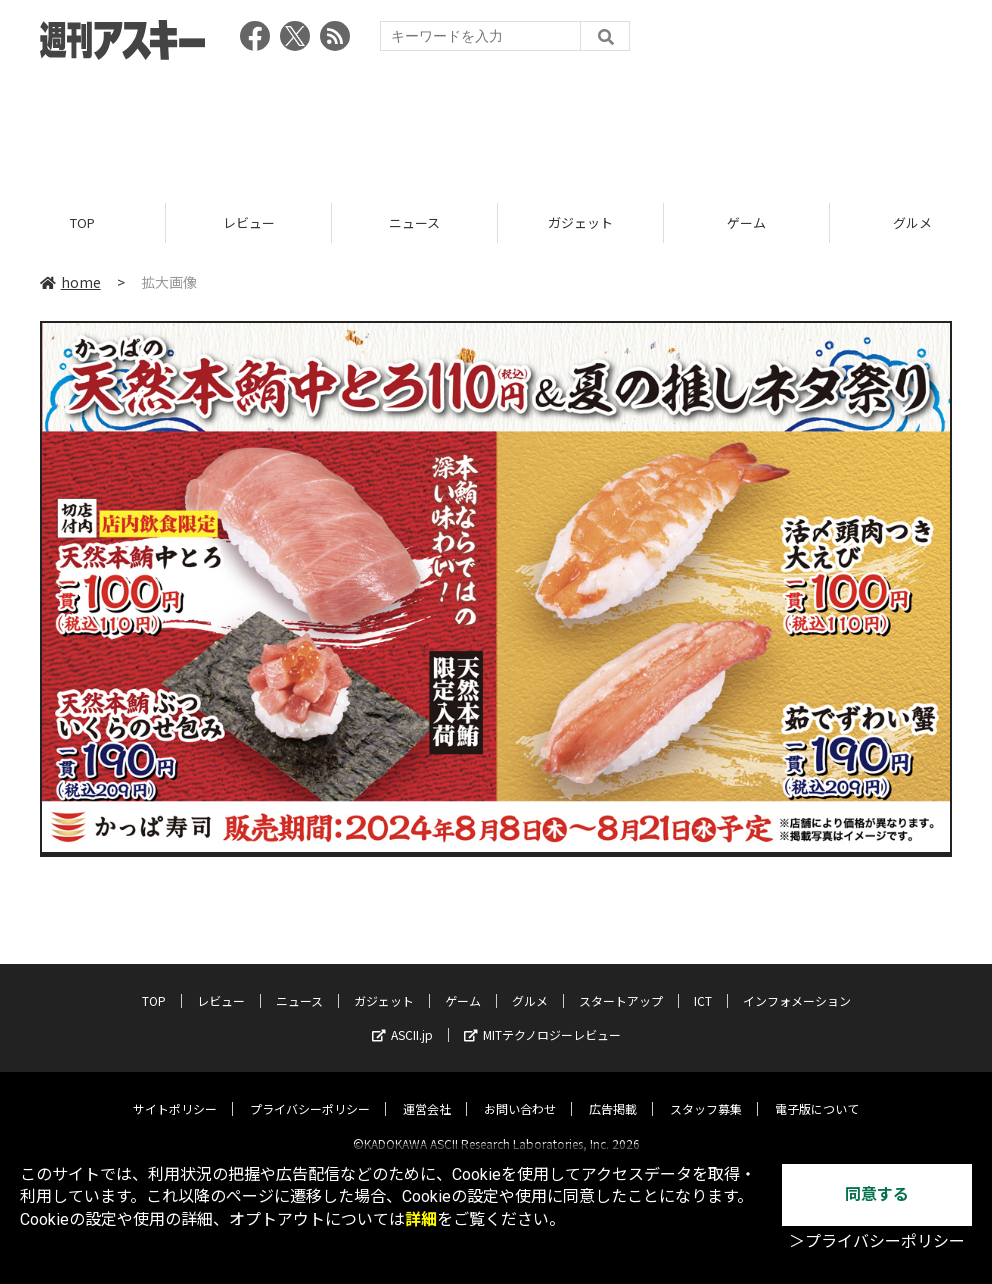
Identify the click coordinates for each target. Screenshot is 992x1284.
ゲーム (746, 222)
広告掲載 (613, 1091)
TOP (82, 222)
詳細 (421, 1219)
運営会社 (427, 1091)
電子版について (817, 1091)
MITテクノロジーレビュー (542, 1017)
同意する (877, 1194)
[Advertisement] (496, 125)
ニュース (414, 222)
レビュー (249, 222)
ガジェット (580, 222)
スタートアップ (621, 983)
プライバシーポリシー (310, 1091)
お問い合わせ (520, 1091)
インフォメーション (797, 983)
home (70, 282)
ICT (703, 983)
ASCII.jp (402, 1017)
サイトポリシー (175, 1091)
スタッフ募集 (706, 1091)
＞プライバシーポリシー (877, 1241)
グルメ (530, 983)
